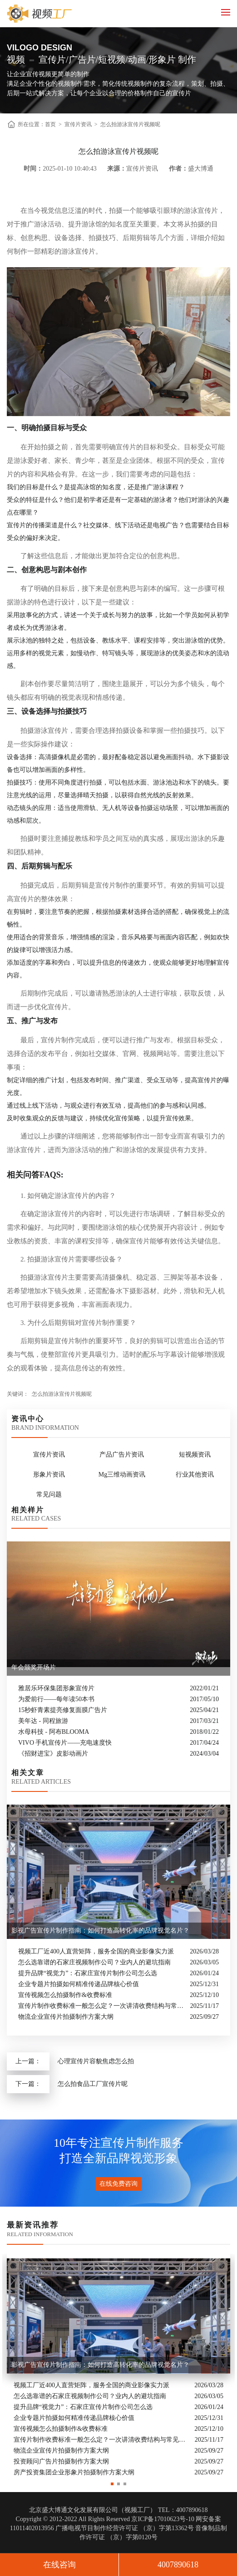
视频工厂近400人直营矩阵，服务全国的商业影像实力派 (96, 1951)
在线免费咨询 (118, 2183)
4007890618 (178, 2564)
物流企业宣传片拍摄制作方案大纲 (66, 2016)
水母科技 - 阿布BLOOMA (53, 1731)
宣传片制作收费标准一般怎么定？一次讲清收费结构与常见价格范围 (102, 2005)
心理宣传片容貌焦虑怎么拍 (96, 2061)
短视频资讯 (195, 1454)
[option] (118, 2366)
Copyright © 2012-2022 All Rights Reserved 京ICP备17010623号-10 (105, 2519)
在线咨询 (59, 2564)
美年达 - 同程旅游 (43, 1720)
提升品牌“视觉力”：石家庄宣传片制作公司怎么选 (87, 1973)
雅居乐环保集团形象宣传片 (56, 1688)
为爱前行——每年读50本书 (56, 1699)
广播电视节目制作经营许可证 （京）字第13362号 (124, 2528)
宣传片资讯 (78, 124)
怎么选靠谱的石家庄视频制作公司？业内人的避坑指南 (94, 1962)
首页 (50, 124)
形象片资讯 (49, 1474)
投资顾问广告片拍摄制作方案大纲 (61, 2461)
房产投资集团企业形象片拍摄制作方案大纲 (74, 2472)
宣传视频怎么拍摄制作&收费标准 (65, 1995)
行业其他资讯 (195, 1474)
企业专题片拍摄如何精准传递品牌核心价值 (78, 1984)
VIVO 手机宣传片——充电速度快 (65, 1742)
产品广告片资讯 (121, 1454)
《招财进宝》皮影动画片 (53, 1753)
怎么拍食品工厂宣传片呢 (93, 2083)
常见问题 (49, 1494)
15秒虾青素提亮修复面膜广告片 (62, 1710)
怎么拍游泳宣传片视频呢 (130, 124)
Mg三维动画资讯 (122, 1474)
